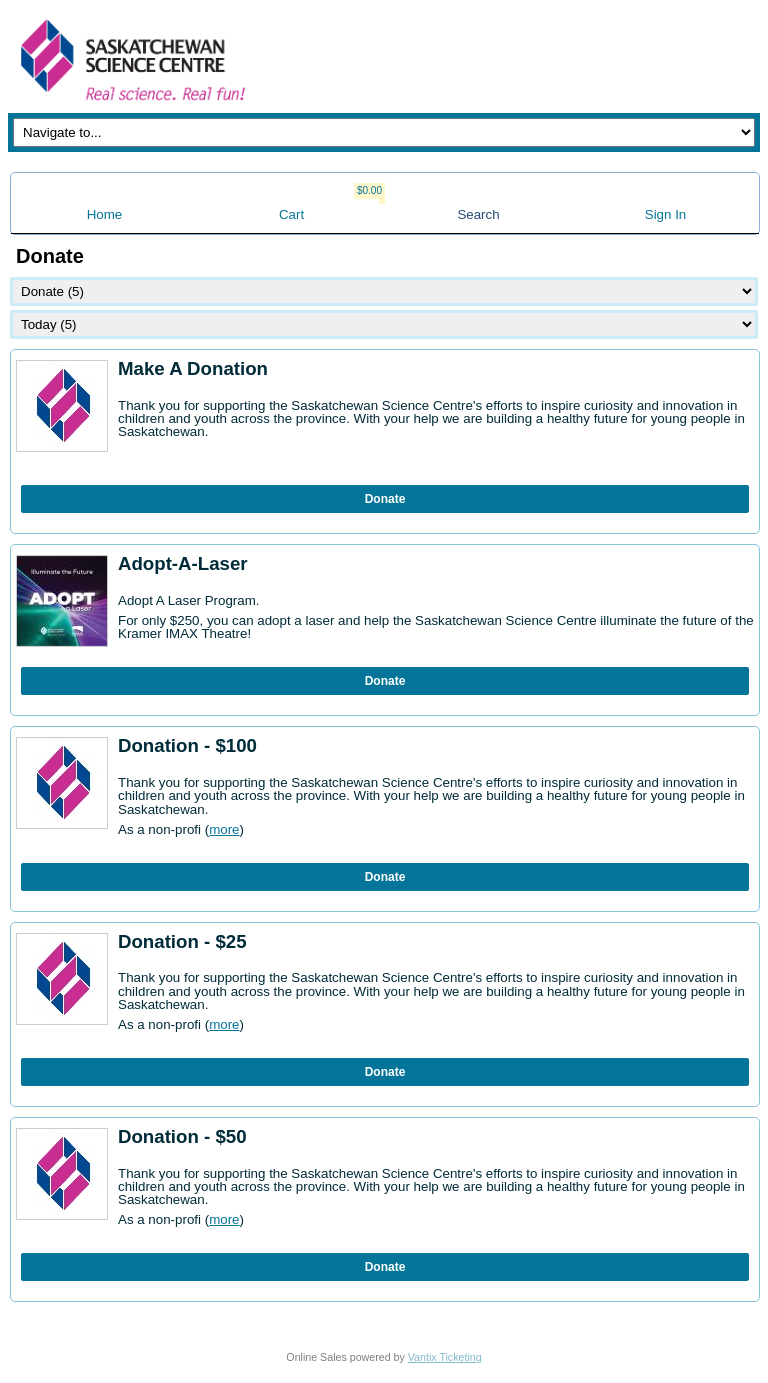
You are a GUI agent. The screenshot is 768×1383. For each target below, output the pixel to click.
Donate (385, 499)
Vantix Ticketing (445, 1357)
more (224, 829)
